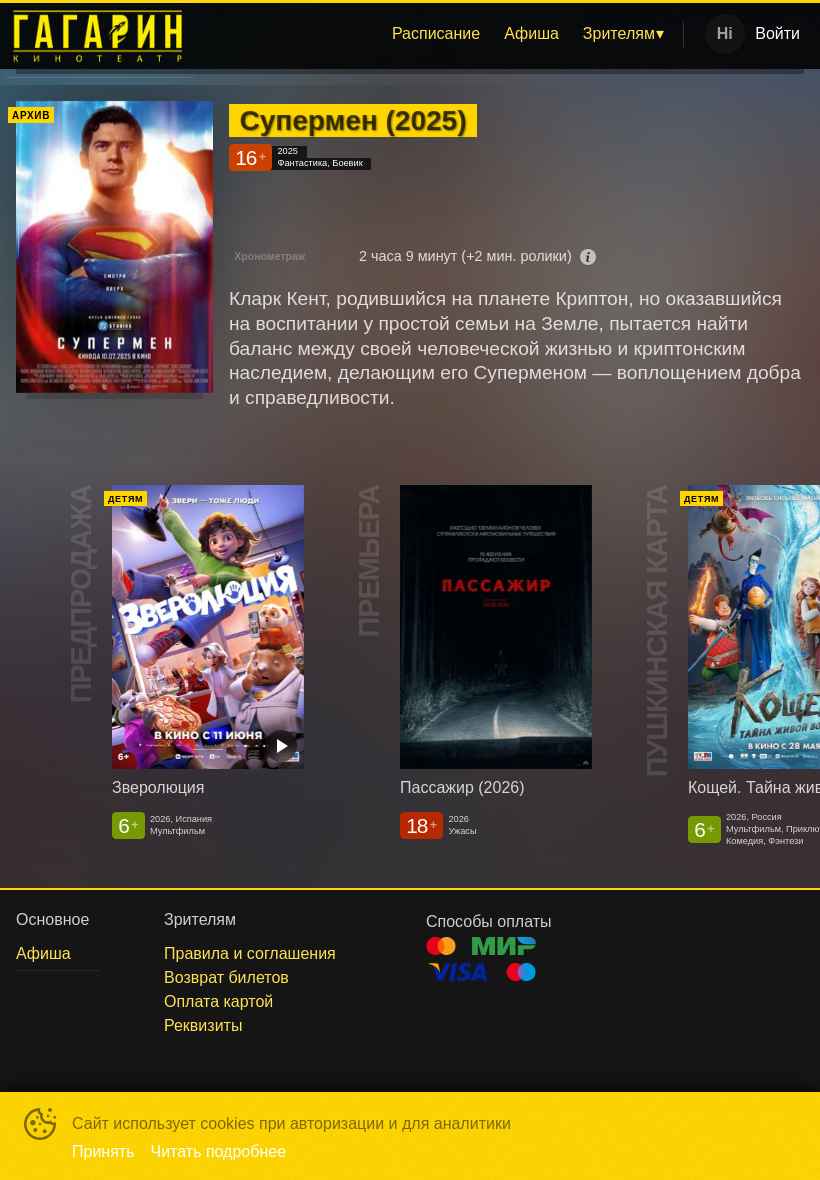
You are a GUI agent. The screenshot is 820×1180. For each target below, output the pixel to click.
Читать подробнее (219, 1151)
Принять (103, 1151)
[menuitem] (436, 34)
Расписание (436, 33)
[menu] (442, 34)
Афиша (531, 33)
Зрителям (619, 33)
